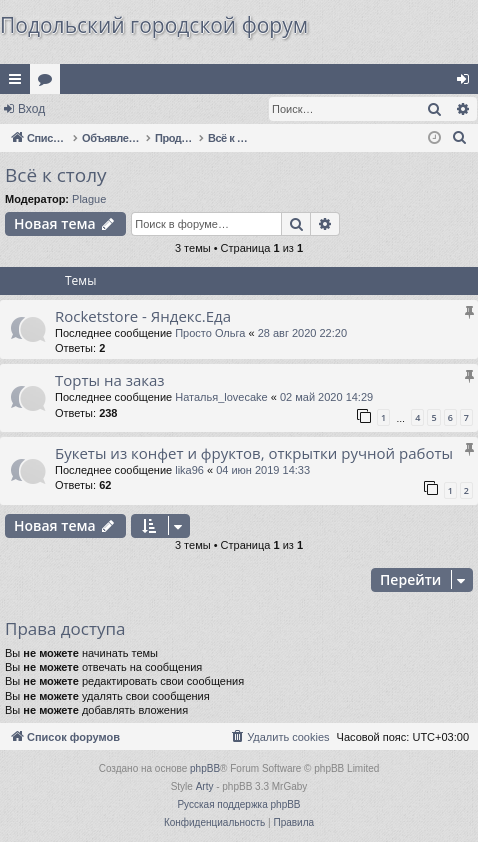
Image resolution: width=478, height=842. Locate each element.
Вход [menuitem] (467, 83)
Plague (89, 199)
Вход (31, 109)
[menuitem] (460, 138)
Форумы (49, 83)
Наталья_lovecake (221, 397)
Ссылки (19, 83)
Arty (205, 786)
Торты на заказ (110, 380)
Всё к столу (56, 175)
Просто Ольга (210, 333)
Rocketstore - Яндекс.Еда (143, 316)
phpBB (205, 768)
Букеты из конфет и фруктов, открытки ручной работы (254, 453)
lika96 (189, 470)
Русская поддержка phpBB (238, 804)
